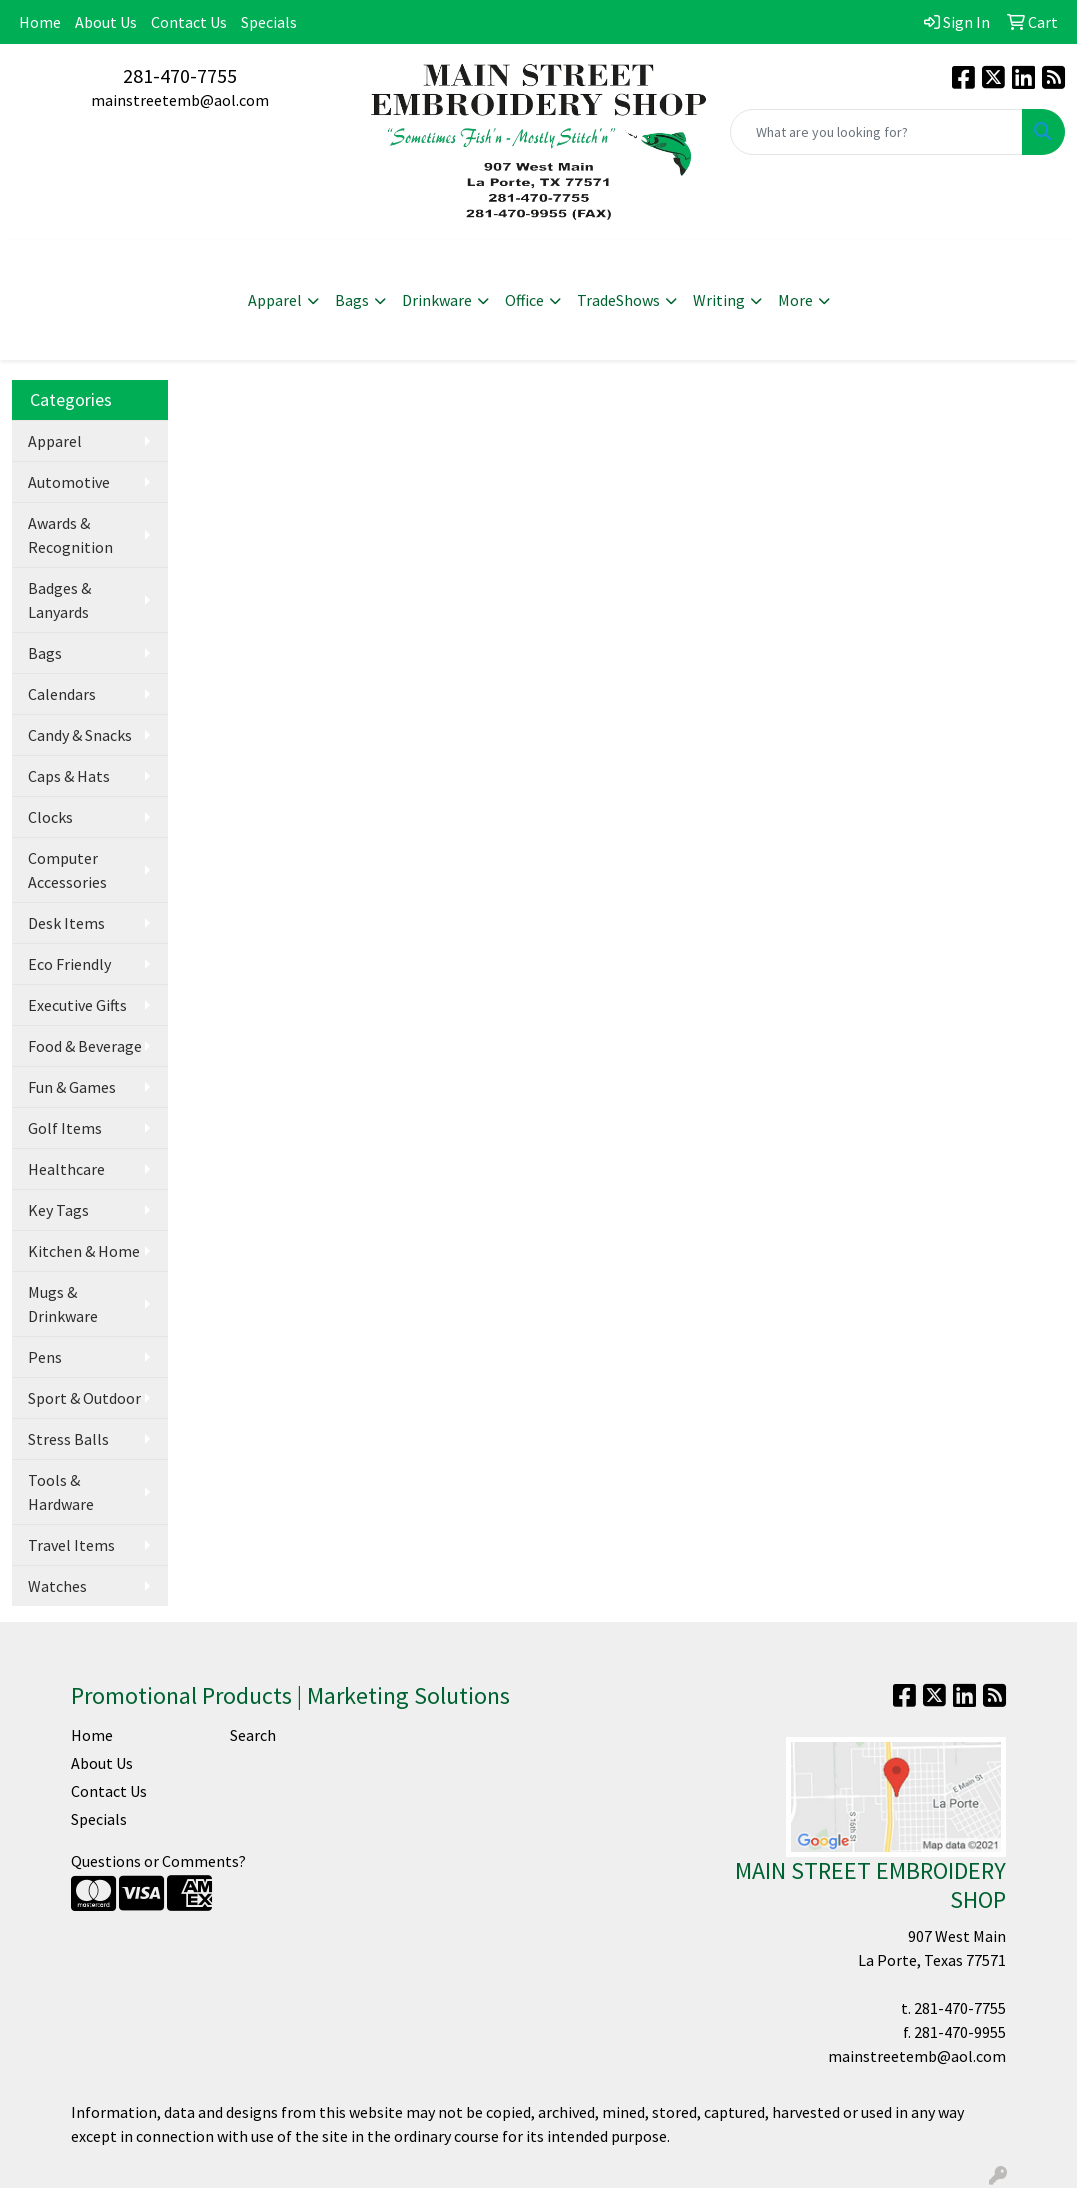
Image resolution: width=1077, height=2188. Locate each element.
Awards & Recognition (70, 535)
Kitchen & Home (84, 1251)
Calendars (62, 694)
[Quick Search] (876, 132)
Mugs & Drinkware (63, 1304)
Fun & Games (72, 1087)
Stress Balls (68, 1439)
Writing (719, 300)
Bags (352, 300)
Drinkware (437, 300)
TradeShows (618, 300)
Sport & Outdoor (84, 1398)
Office (524, 300)
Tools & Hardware (61, 1492)
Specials (269, 22)
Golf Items (65, 1128)
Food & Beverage (85, 1046)
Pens (45, 1357)
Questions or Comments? (158, 1861)
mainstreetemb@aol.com (180, 100)
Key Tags (58, 1210)
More (795, 300)
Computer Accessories (67, 870)
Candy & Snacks (80, 735)
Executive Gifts (77, 1005)
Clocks (50, 817)
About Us (106, 22)
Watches (57, 1586)
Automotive (69, 482)
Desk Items (66, 923)
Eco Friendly (69, 964)
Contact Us (189, 22)
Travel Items (71, 1545)
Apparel (275, 300)
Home (40, 22)
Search (253, 1735)
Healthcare (66, 1169)
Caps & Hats (69, 776)
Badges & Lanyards (59, 600)
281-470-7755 (180, 75)
